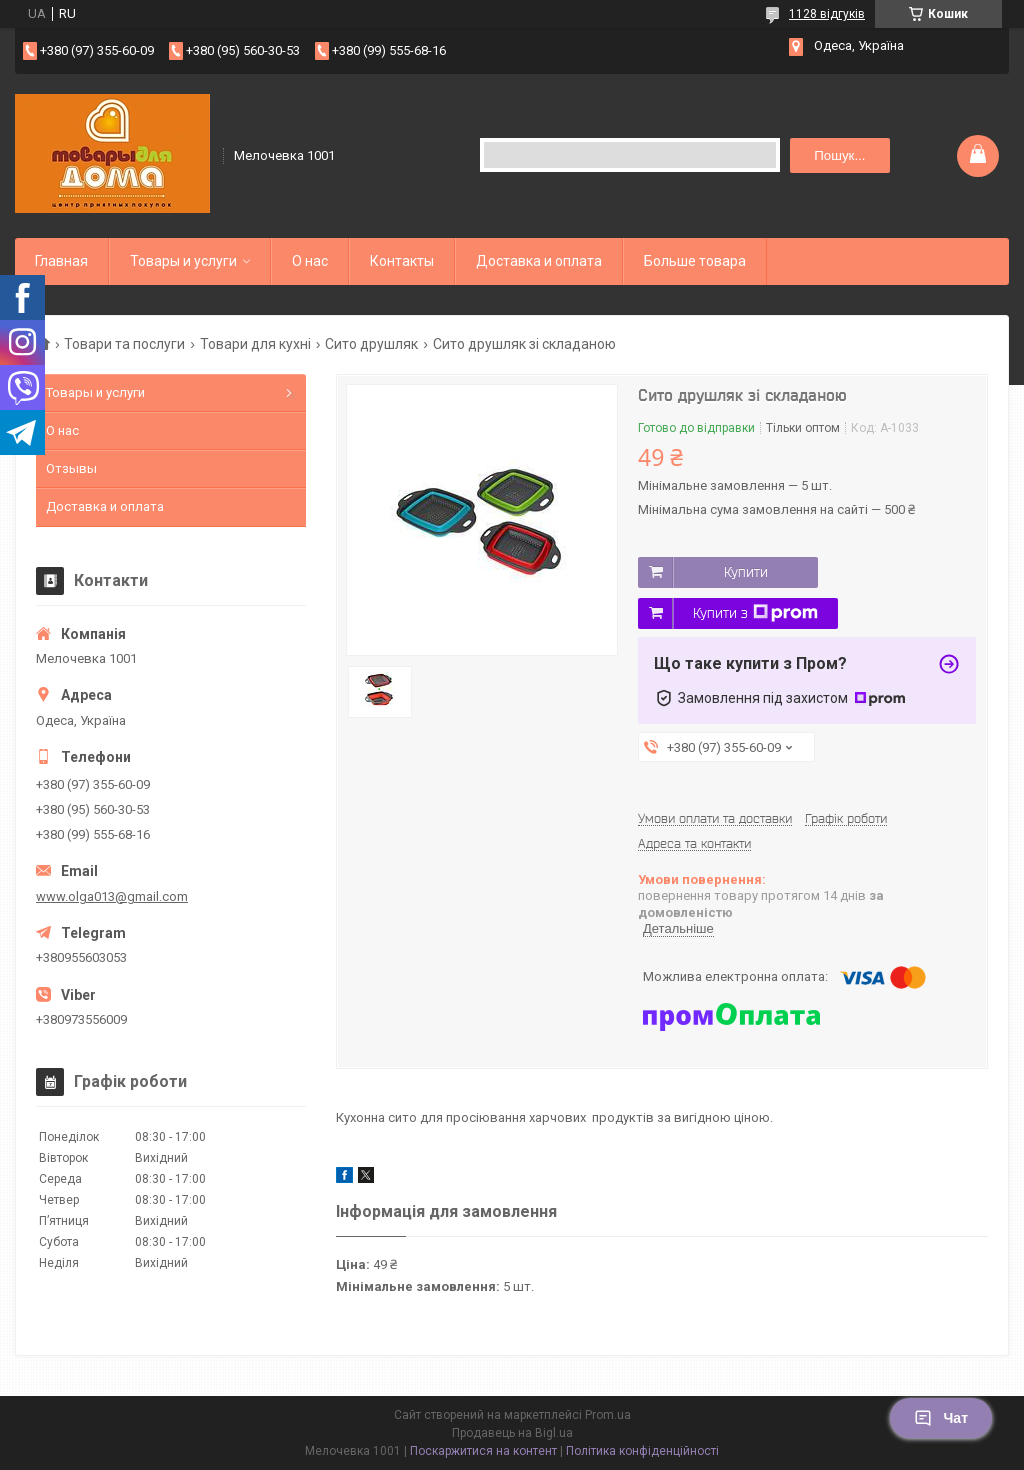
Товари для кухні (255, 344)
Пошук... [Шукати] (839, 155)
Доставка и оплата (539, 261)
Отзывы (71, 468)
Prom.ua (608, 1415)
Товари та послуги (124, 344)
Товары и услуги (183, 261)
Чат (941, 1418)
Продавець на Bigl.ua (512, 1433)
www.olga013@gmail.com (112, 896)
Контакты (402, 261)
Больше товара (695, 261)
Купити (746, 572)
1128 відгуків (827, 14)
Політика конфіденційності (642, 1451)
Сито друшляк (371, 344)
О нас (310, 261)
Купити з (755, 613)
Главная (61, 261)
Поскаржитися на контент (483, 1451)
